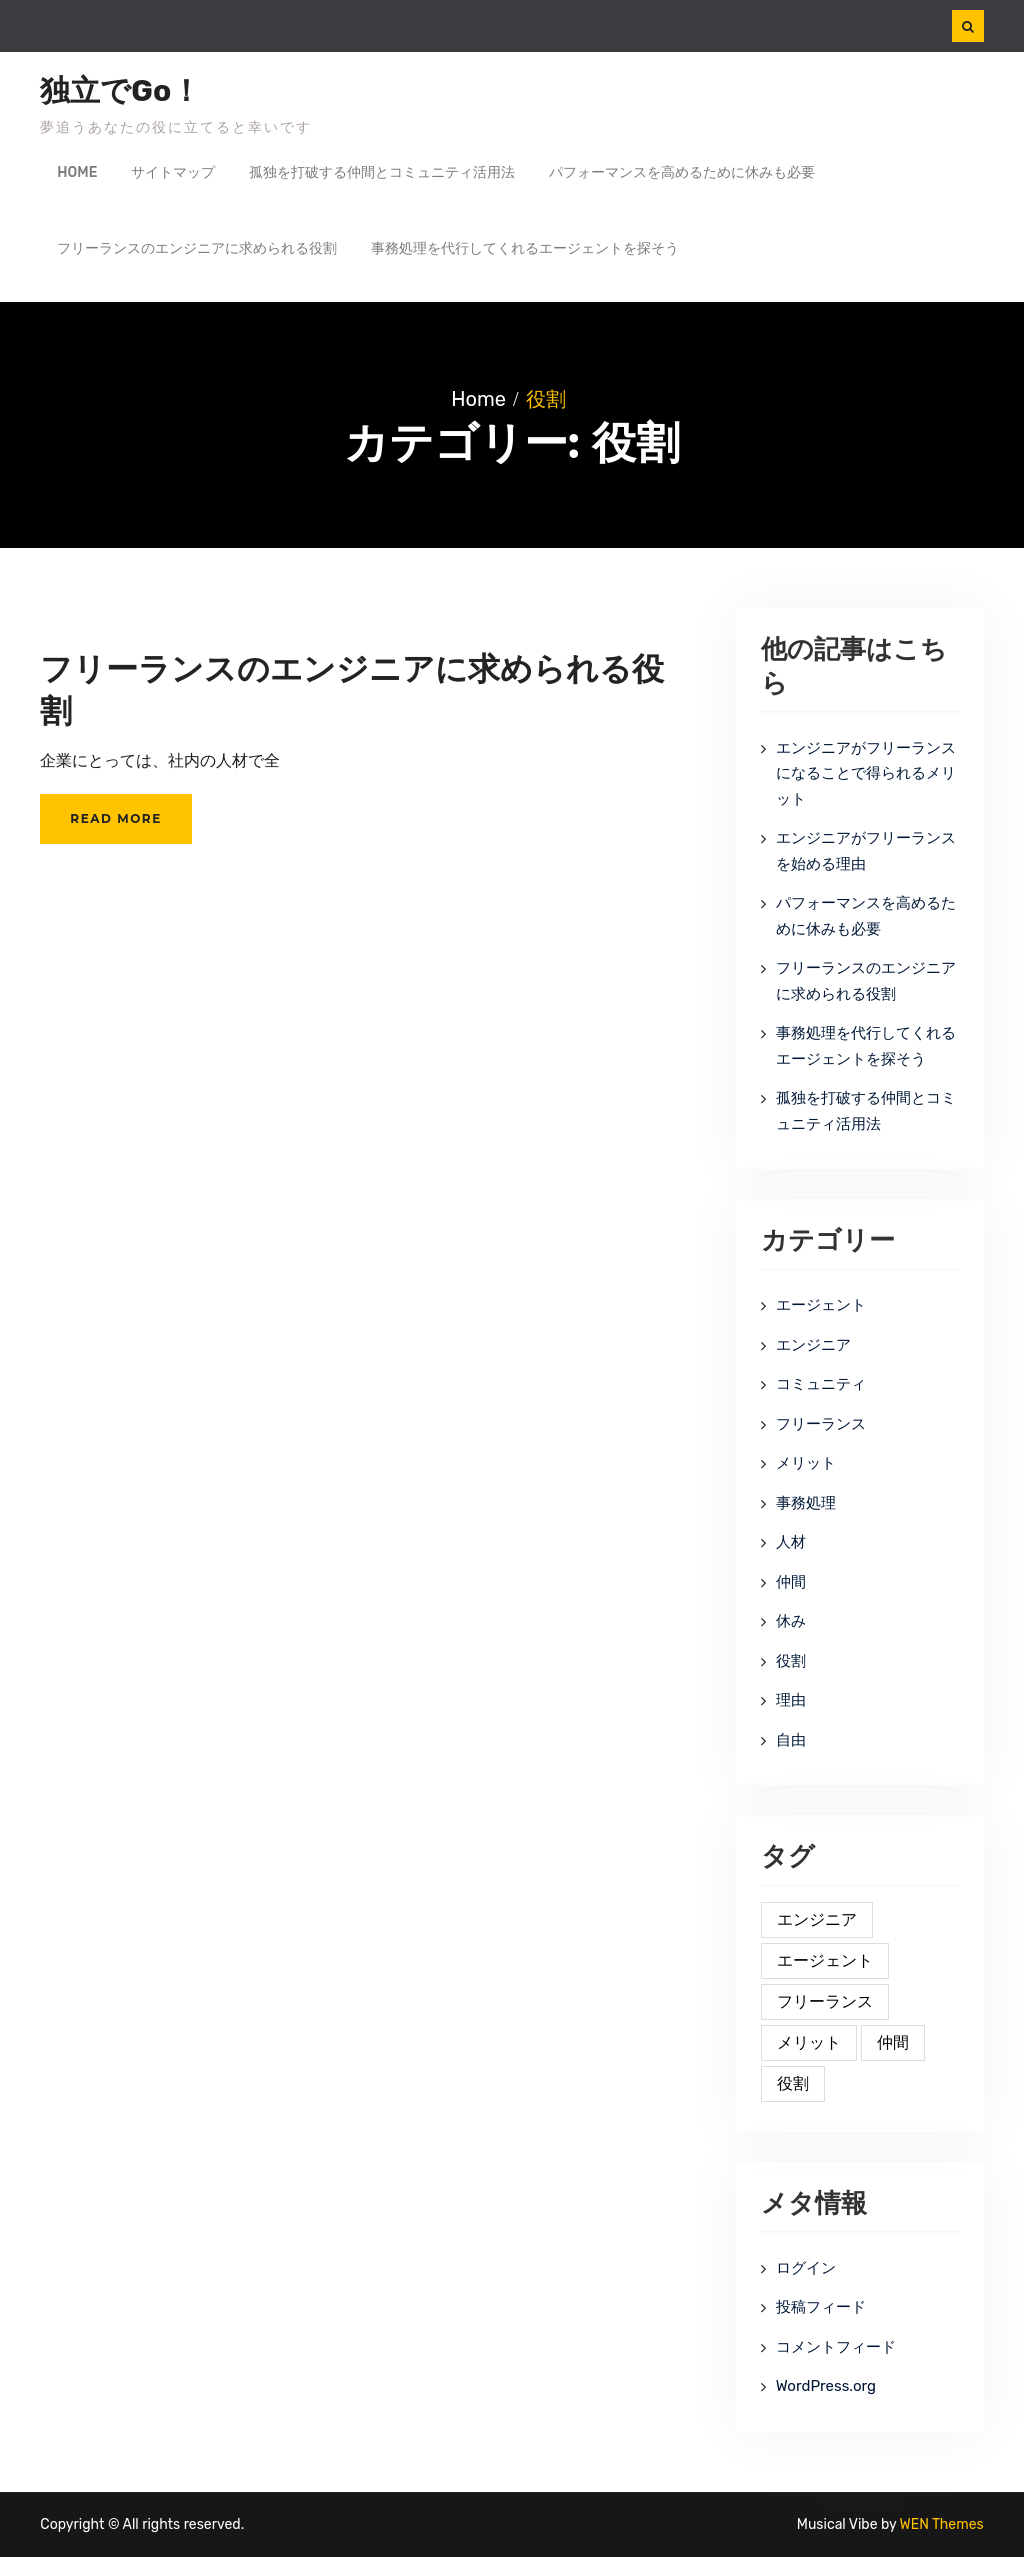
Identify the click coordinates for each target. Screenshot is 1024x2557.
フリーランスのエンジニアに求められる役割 (197, 248)
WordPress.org (826, 2386)
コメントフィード (836, 2347)
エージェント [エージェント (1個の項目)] (825, 1960)
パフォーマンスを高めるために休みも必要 (682, 172)
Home (77, 172)
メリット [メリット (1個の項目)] (809, 2042)
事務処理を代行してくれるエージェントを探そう (525, 248)
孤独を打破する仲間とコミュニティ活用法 (382, 172)
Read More (115, 818)
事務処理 (806, 1503)
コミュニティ (821, 1384)
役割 (791, 1661)
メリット (806, 1463)
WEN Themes (942, 2524)
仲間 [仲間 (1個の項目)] (893, 2042)
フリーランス (821, 1424)
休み (791, 1621)
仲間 (791, 1582)
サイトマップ (173, 172)
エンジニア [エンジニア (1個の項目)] (817, 1919)
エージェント (821, 1305)
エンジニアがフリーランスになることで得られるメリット (866, 773)
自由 (791, 1740)
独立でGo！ (120, 91)
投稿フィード (821, 2307)
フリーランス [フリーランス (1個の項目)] (825, 2001)
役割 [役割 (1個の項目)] (793, 2083)
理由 (791, 1700)
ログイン (806, 2268)
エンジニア (813, 1345)
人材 (791, 1542)
